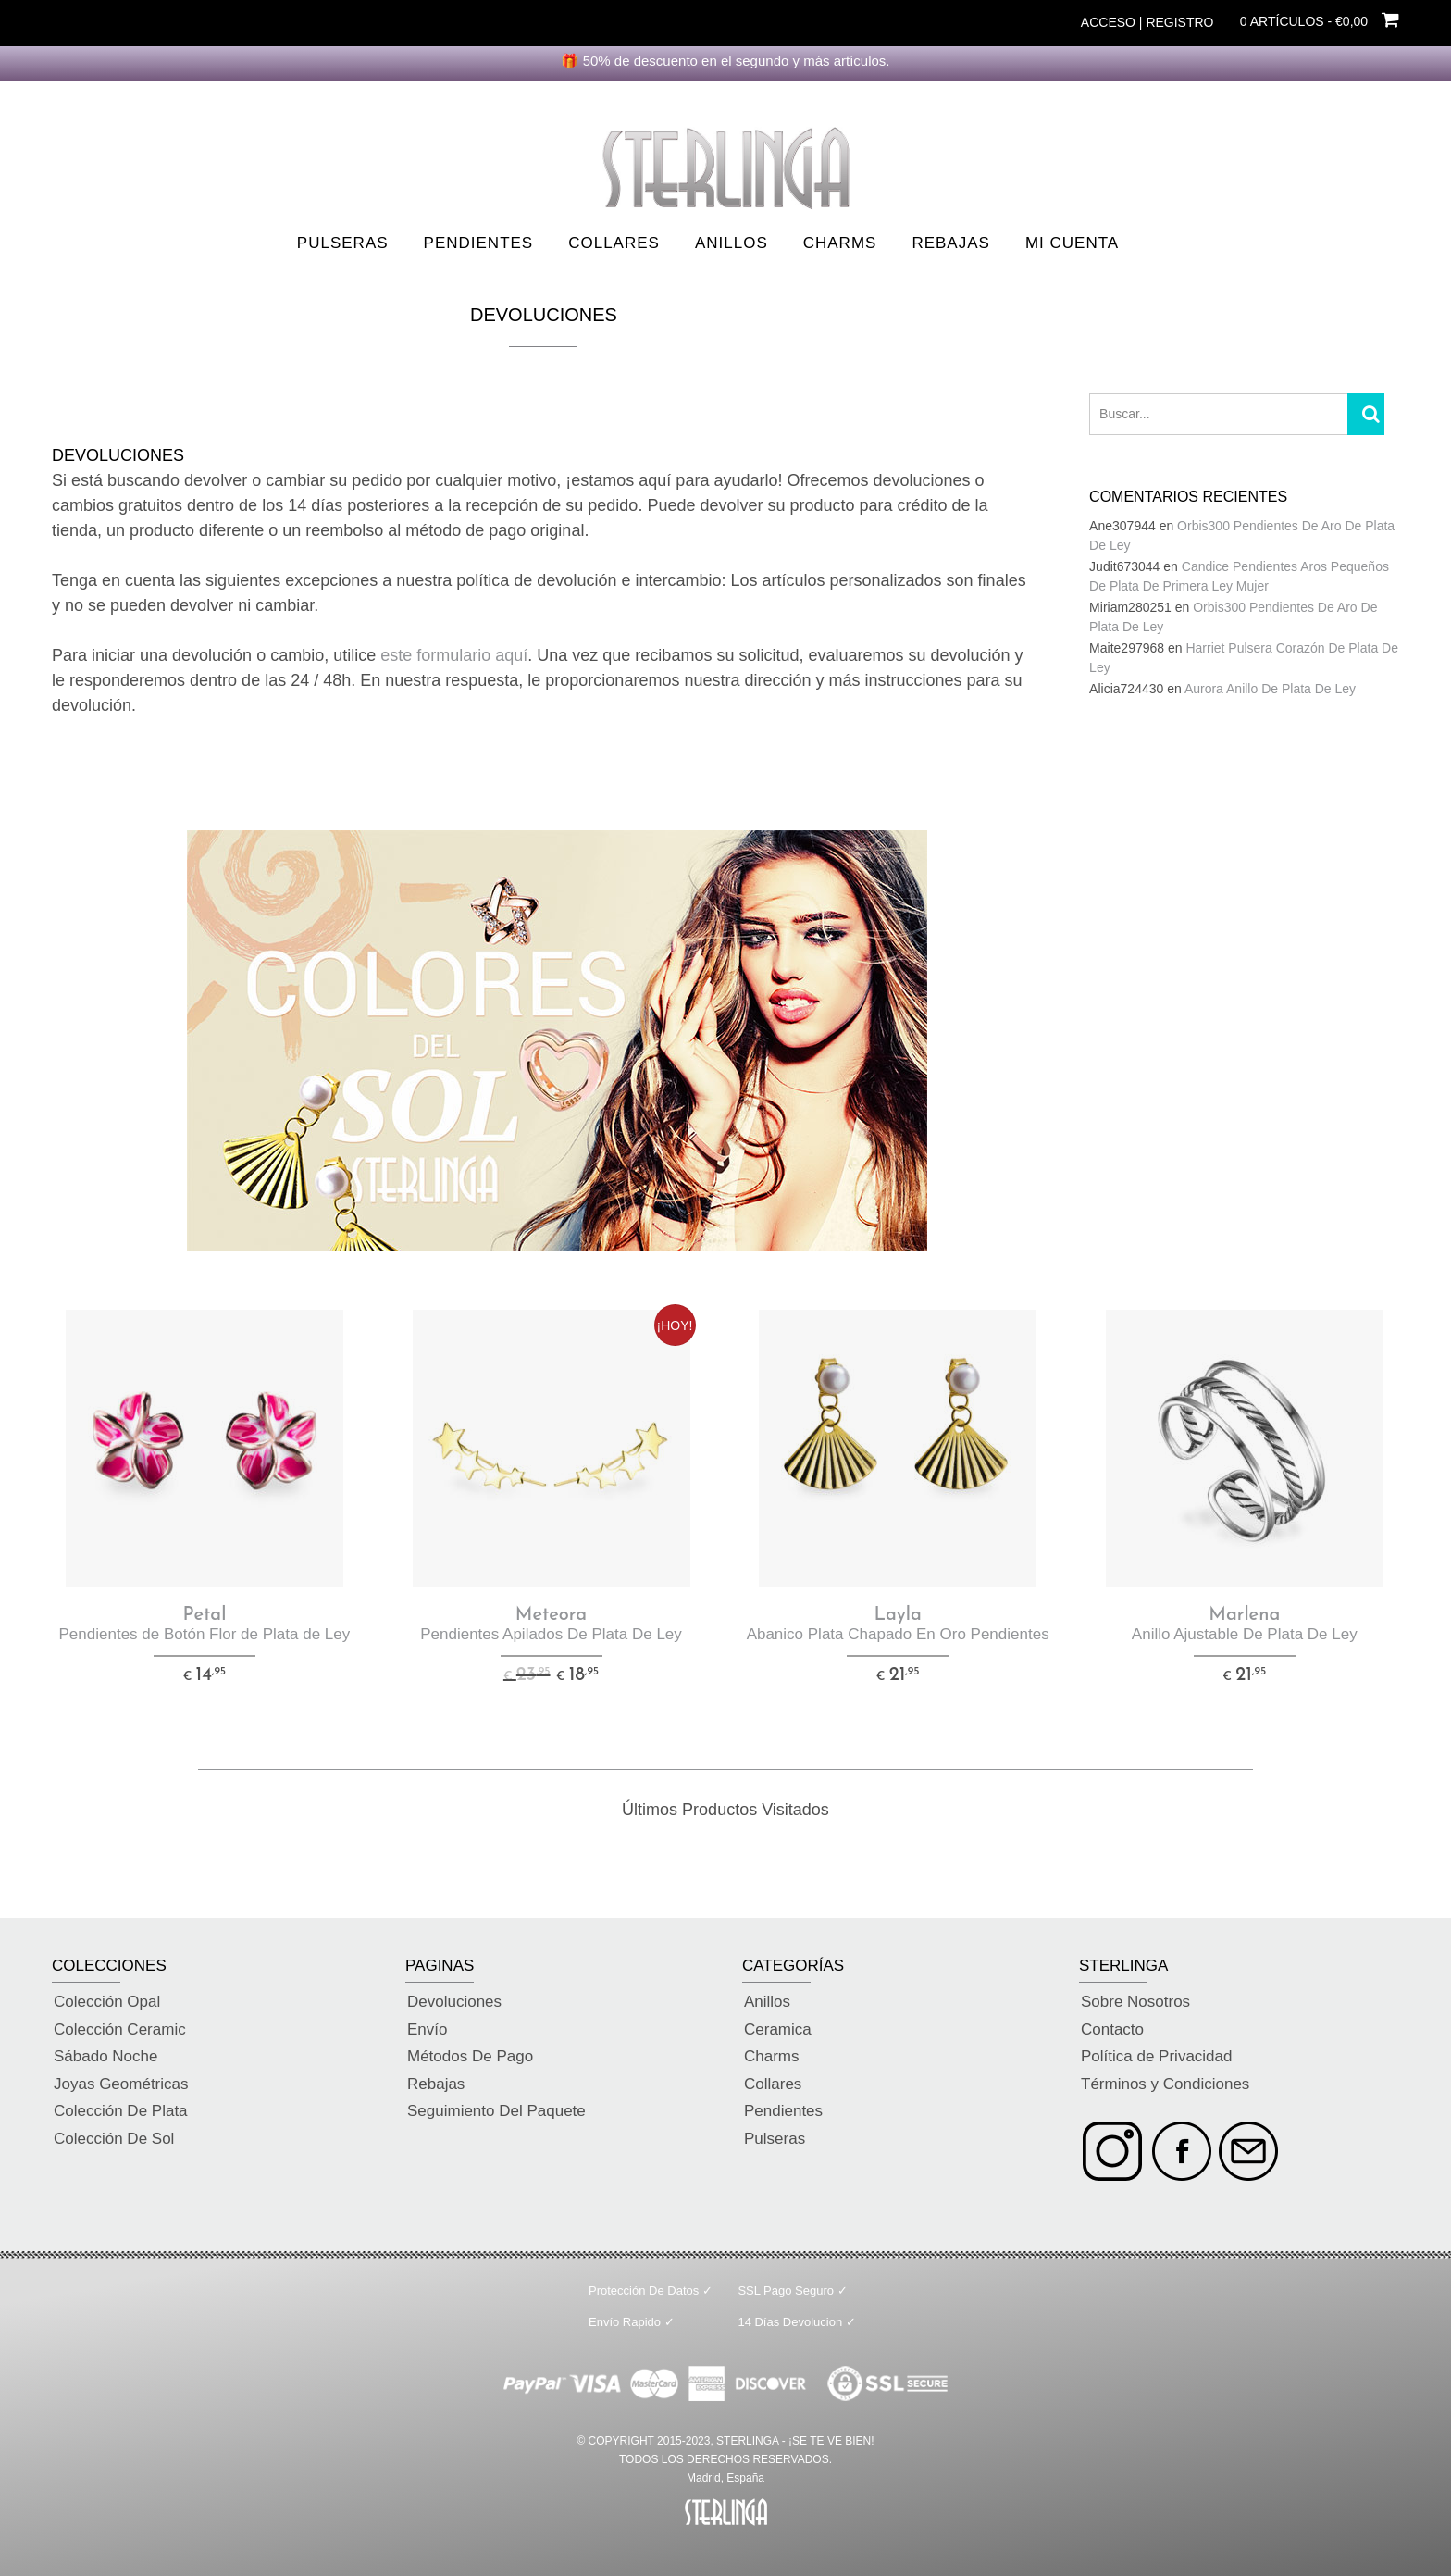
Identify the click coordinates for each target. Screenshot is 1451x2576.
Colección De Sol (114, 2138)
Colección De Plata (121, 2111)
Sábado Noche (105, 2056)
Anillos (731, 243)
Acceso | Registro (1147, 22)
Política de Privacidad (1156, 2056)
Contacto (1112, 2029)
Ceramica (778, 2029)
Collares (614, 243)
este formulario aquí (453, 655)
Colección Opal (107, 2001)
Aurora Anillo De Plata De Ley (1270, 688)
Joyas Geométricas (121, 2084)
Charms (840, 243)
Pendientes (479, 243)
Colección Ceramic (120, 2029)
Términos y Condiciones (1165, 2084)
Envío (427, 2029)
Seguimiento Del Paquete (496, 2111)
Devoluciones (454, 2001)
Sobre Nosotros (1135, 2001)
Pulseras (343, 243)
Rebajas (950, 243)
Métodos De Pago (470, 2056)
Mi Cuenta (1072, 243)
